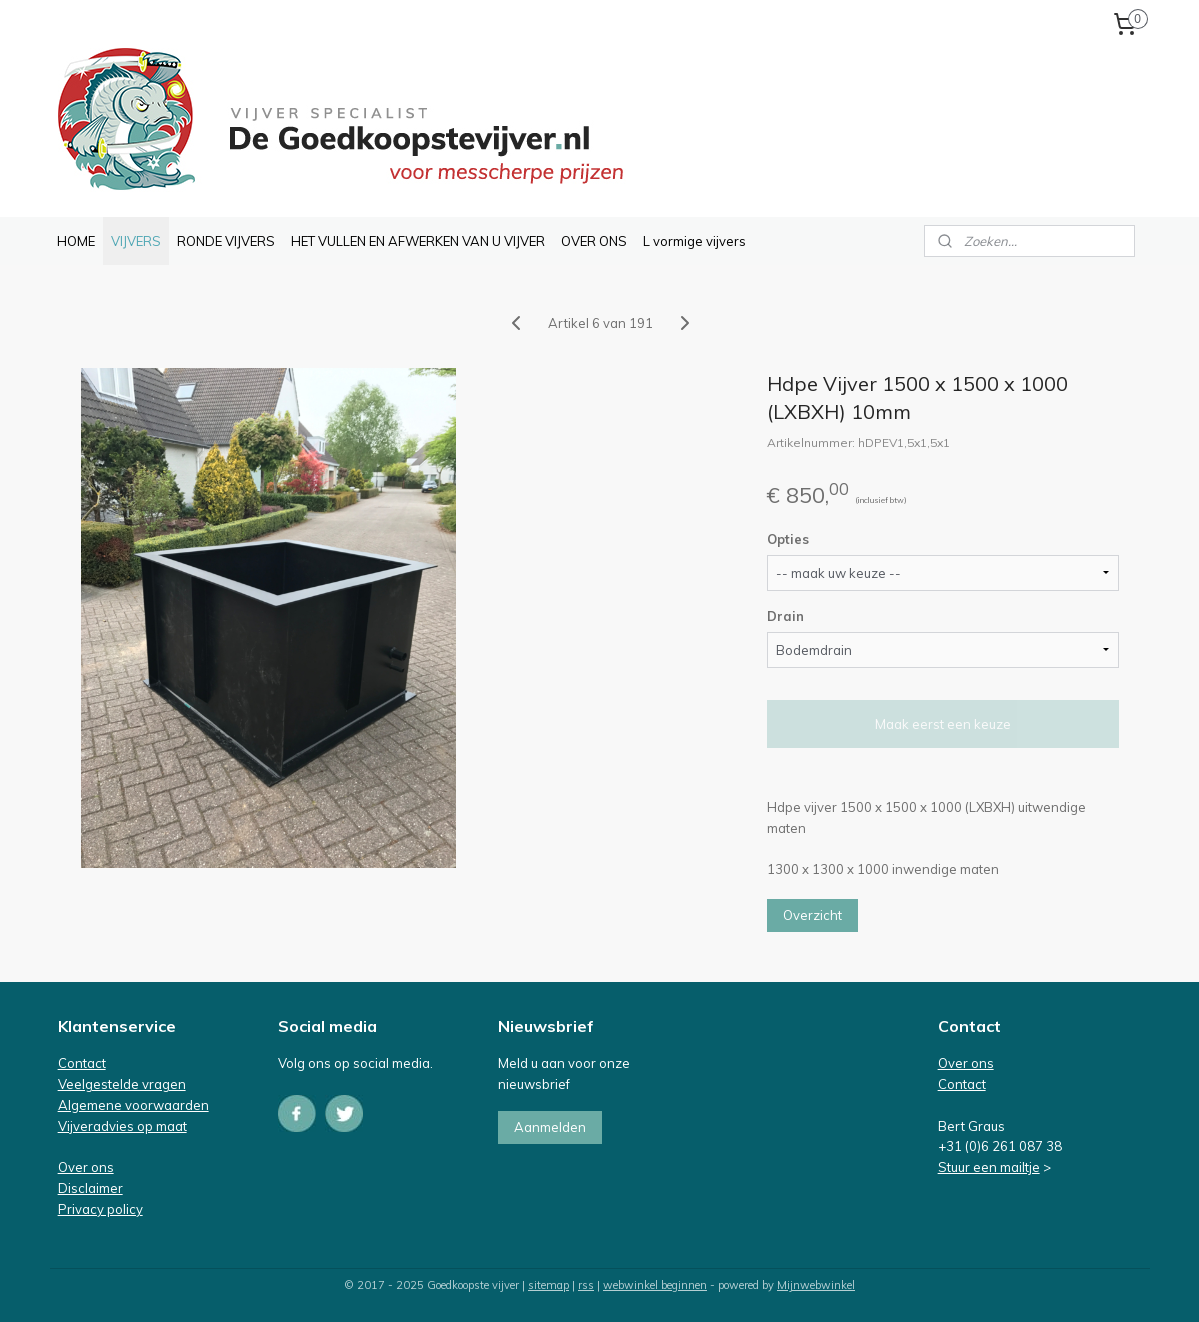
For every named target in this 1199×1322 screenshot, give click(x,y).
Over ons (86, 1167)
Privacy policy (100, 1209)
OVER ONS (594, 241)
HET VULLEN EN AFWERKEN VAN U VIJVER (418, 241)
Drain (784, 616)
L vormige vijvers (694, 241)
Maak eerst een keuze (942, 724)
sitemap (548, 1285)
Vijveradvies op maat (122, 1126)
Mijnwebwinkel (816, 1285)
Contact (82, 1063)
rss (586, 1285)
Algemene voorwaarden (133, 1105)
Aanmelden (550, 1127)
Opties (787, 539)
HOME (76, 241)
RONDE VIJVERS (226, 241)
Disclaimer (90, 1188)
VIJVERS (136, 241)
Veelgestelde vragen (122, 1084)
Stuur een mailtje (989, 1167)
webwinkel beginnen (655, 1285)
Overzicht (811, 915)
